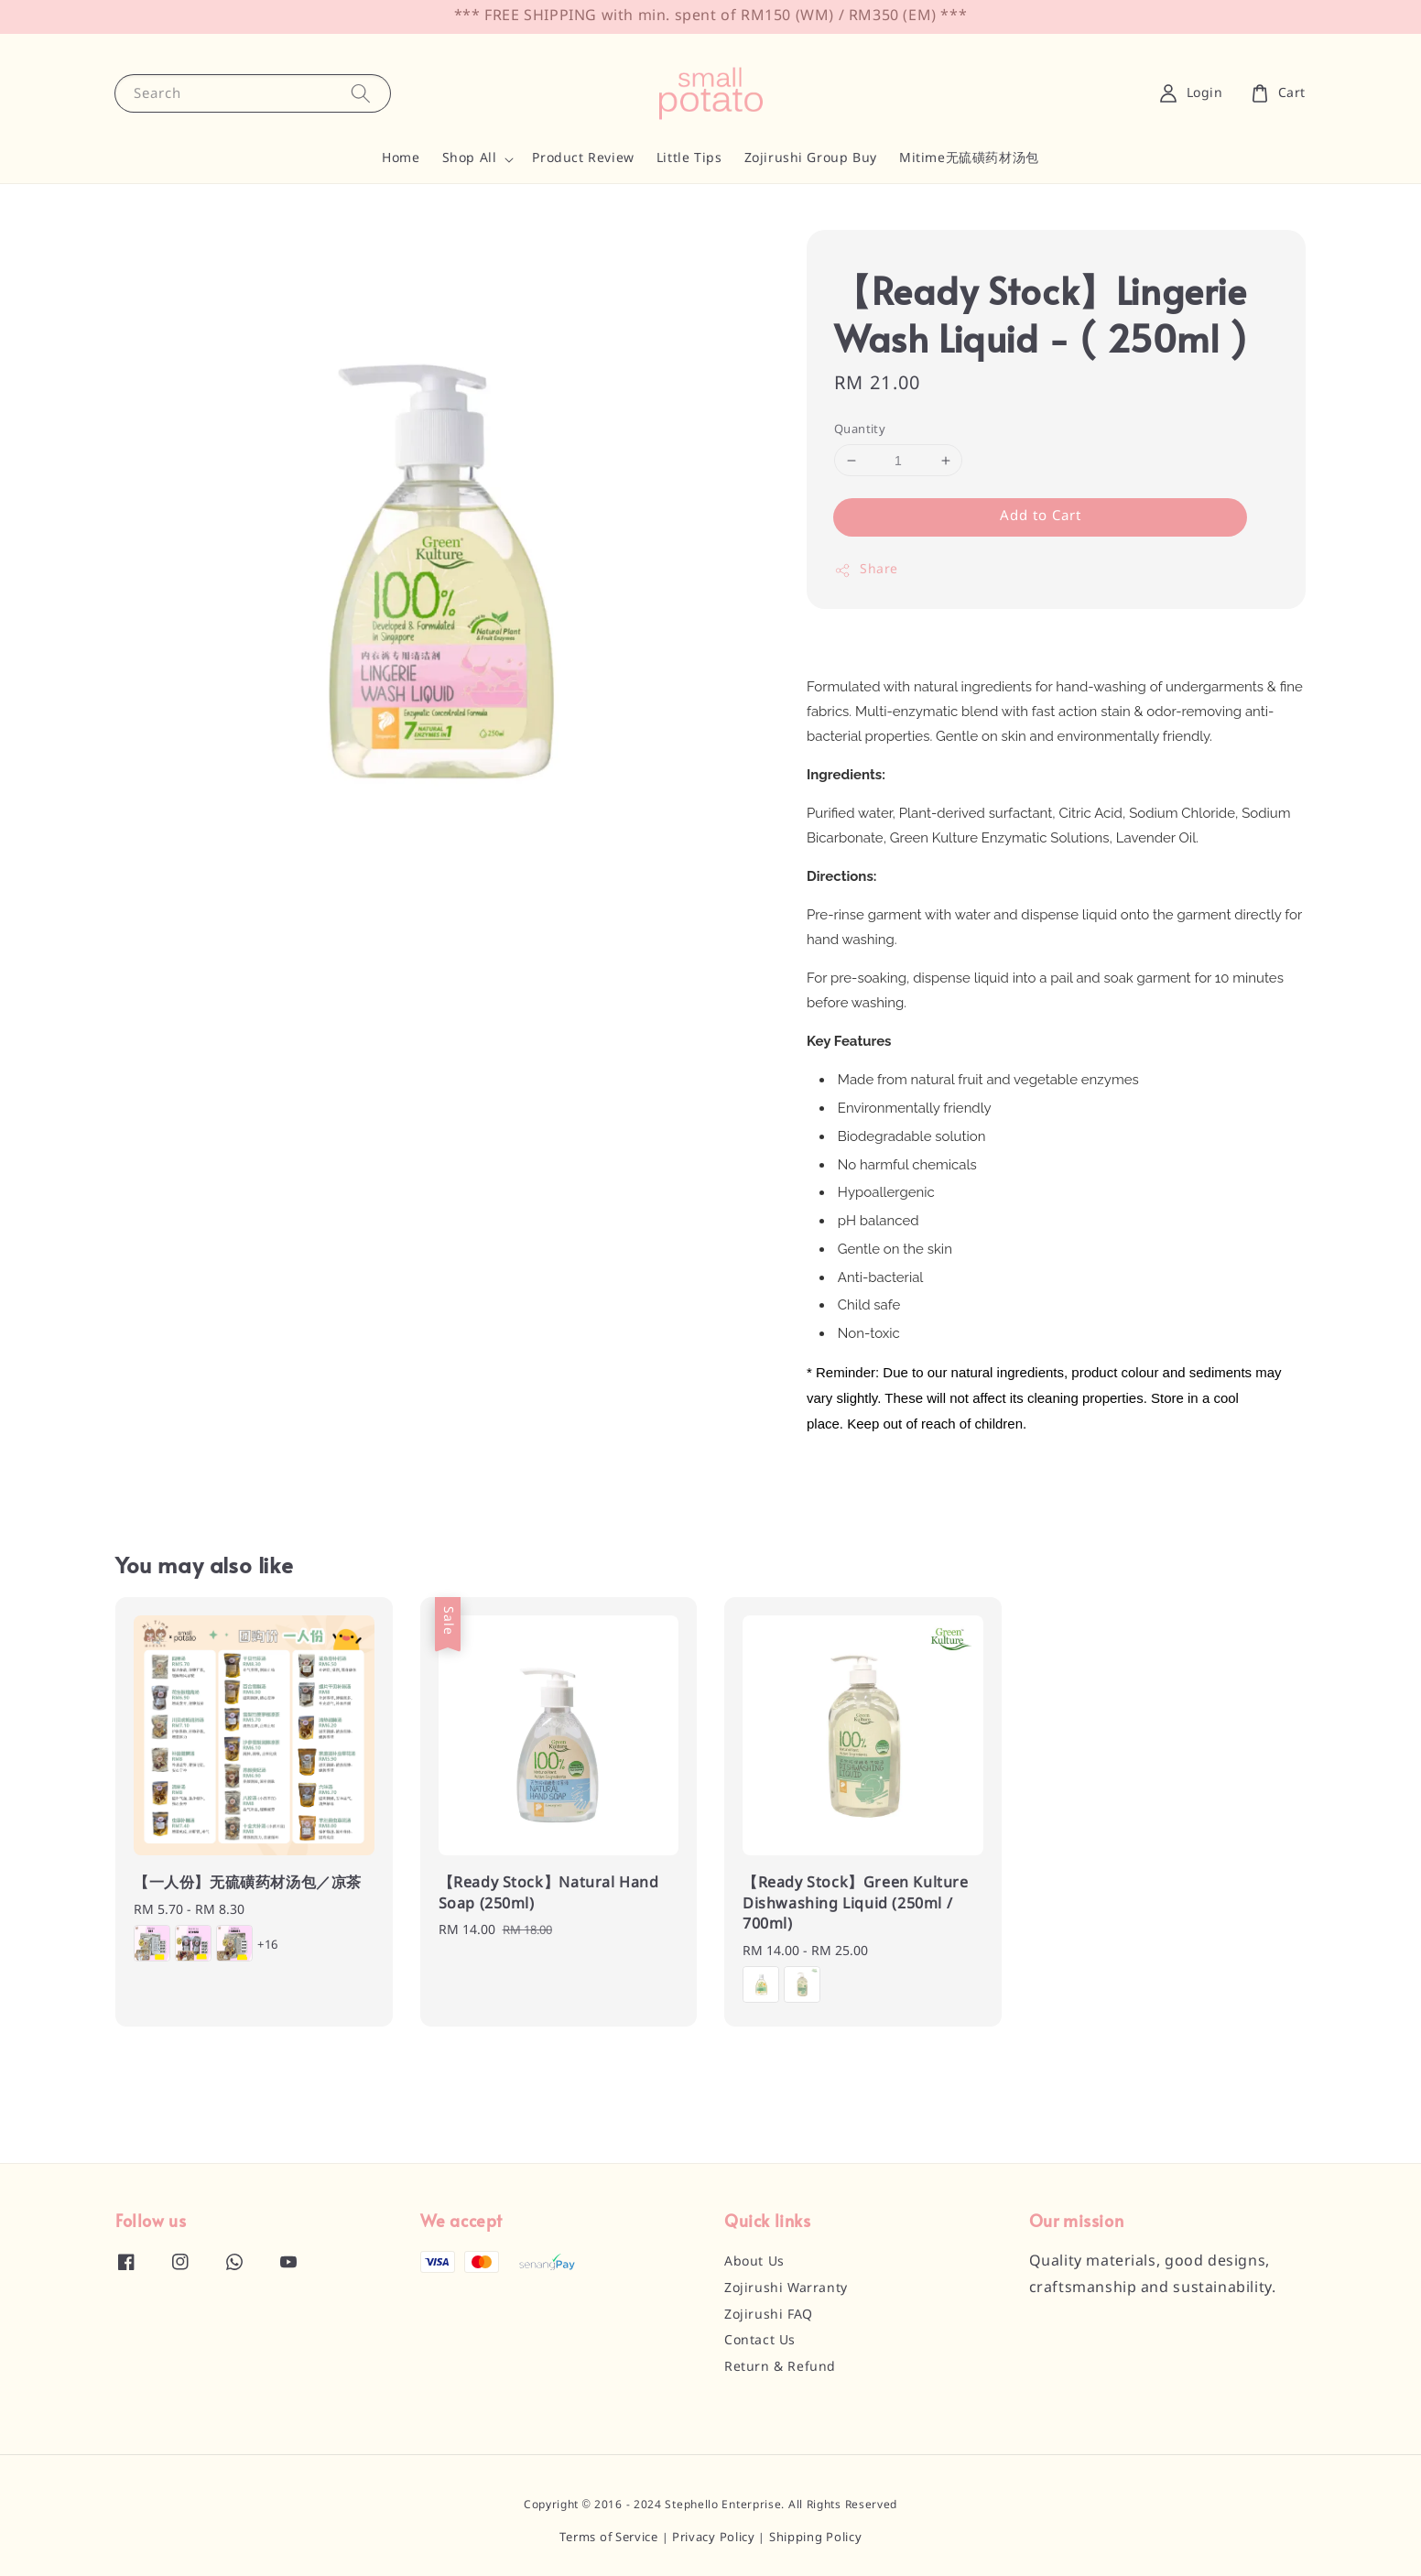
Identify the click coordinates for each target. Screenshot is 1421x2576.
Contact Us (760, 2340)
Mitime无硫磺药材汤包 (969, 158)
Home (400, 158)
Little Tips (689, 158)
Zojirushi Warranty (786, 2288)
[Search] (360, 93)
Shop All (469, 158)
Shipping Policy (815, 2538)
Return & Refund (780, 2367)
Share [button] (866, 570)
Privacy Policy (713, 2538)
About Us (754, 2262)
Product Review (583, 158)
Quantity (859, 430)
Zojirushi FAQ (768, 2315)
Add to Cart (1040, 516)
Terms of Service (608, 2538)
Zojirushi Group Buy (810, 158)
